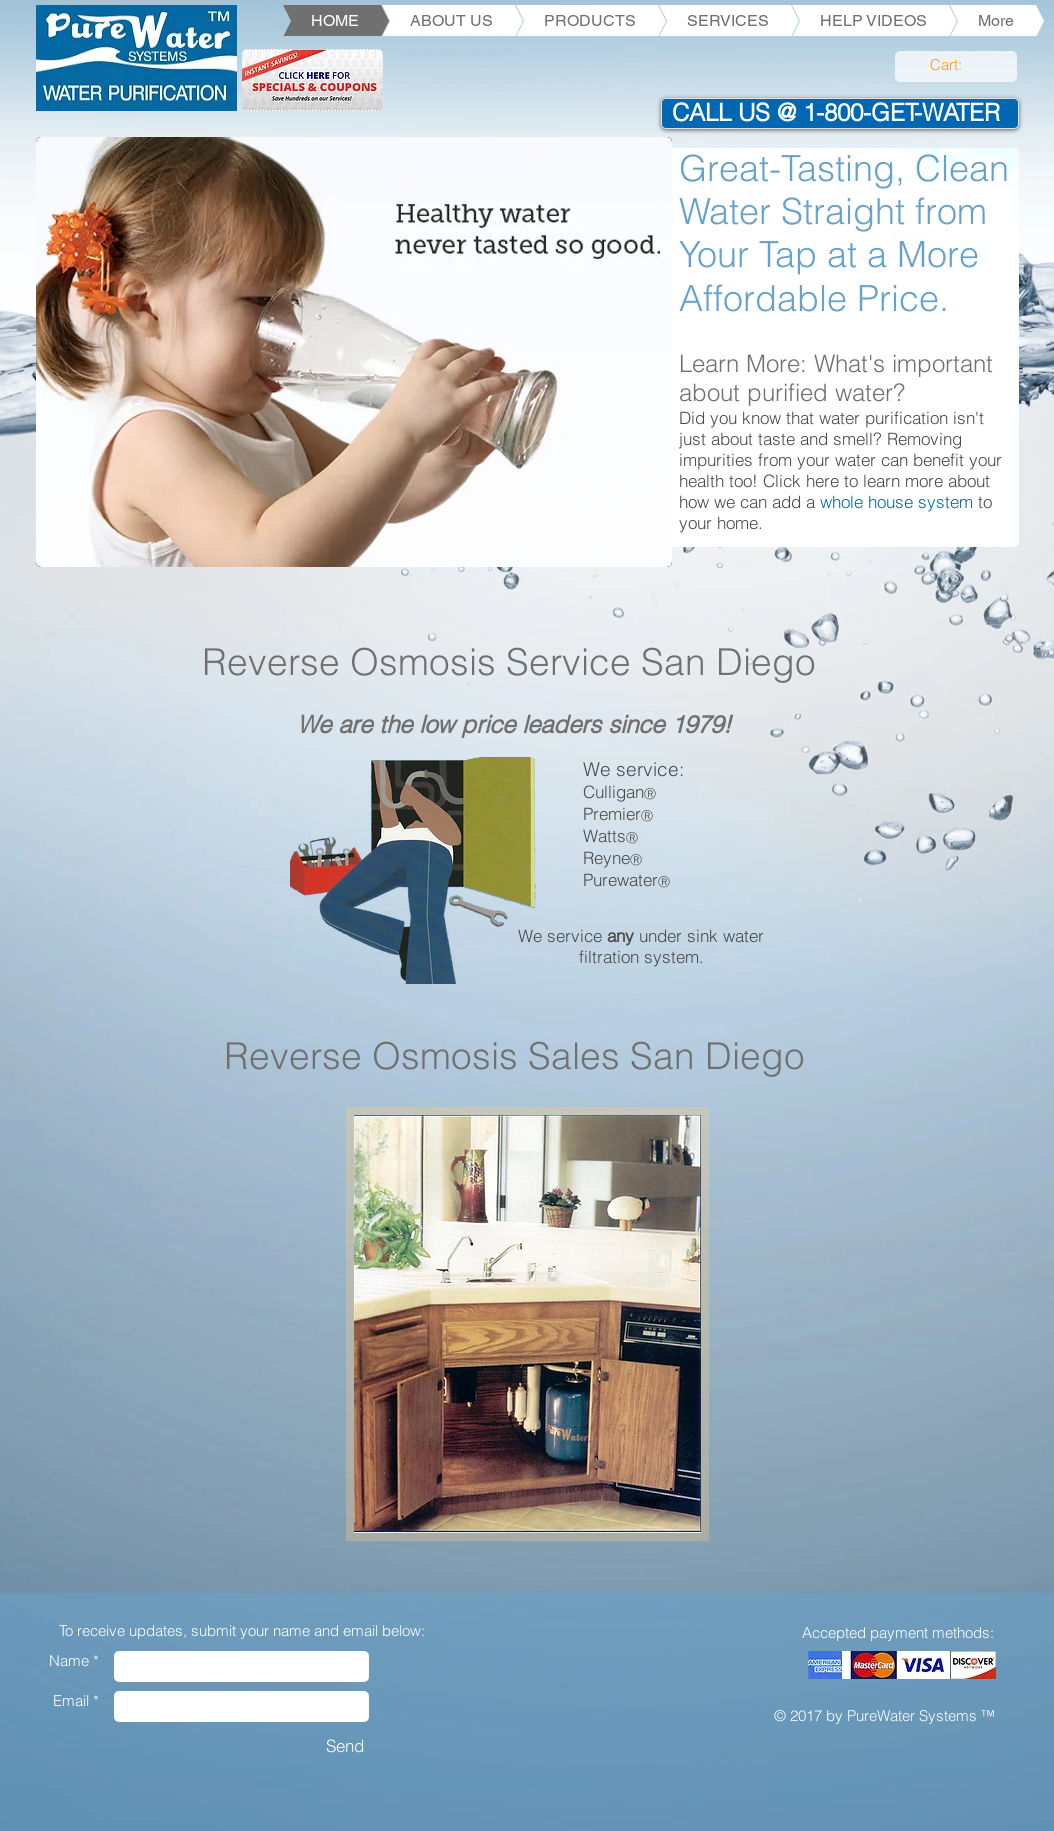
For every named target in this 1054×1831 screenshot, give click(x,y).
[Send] (345, 1745)
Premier (612, 813)
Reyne (606, 857)
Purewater (620, 879)
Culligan (613, 791)
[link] (957, 65)
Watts (604, 835)
